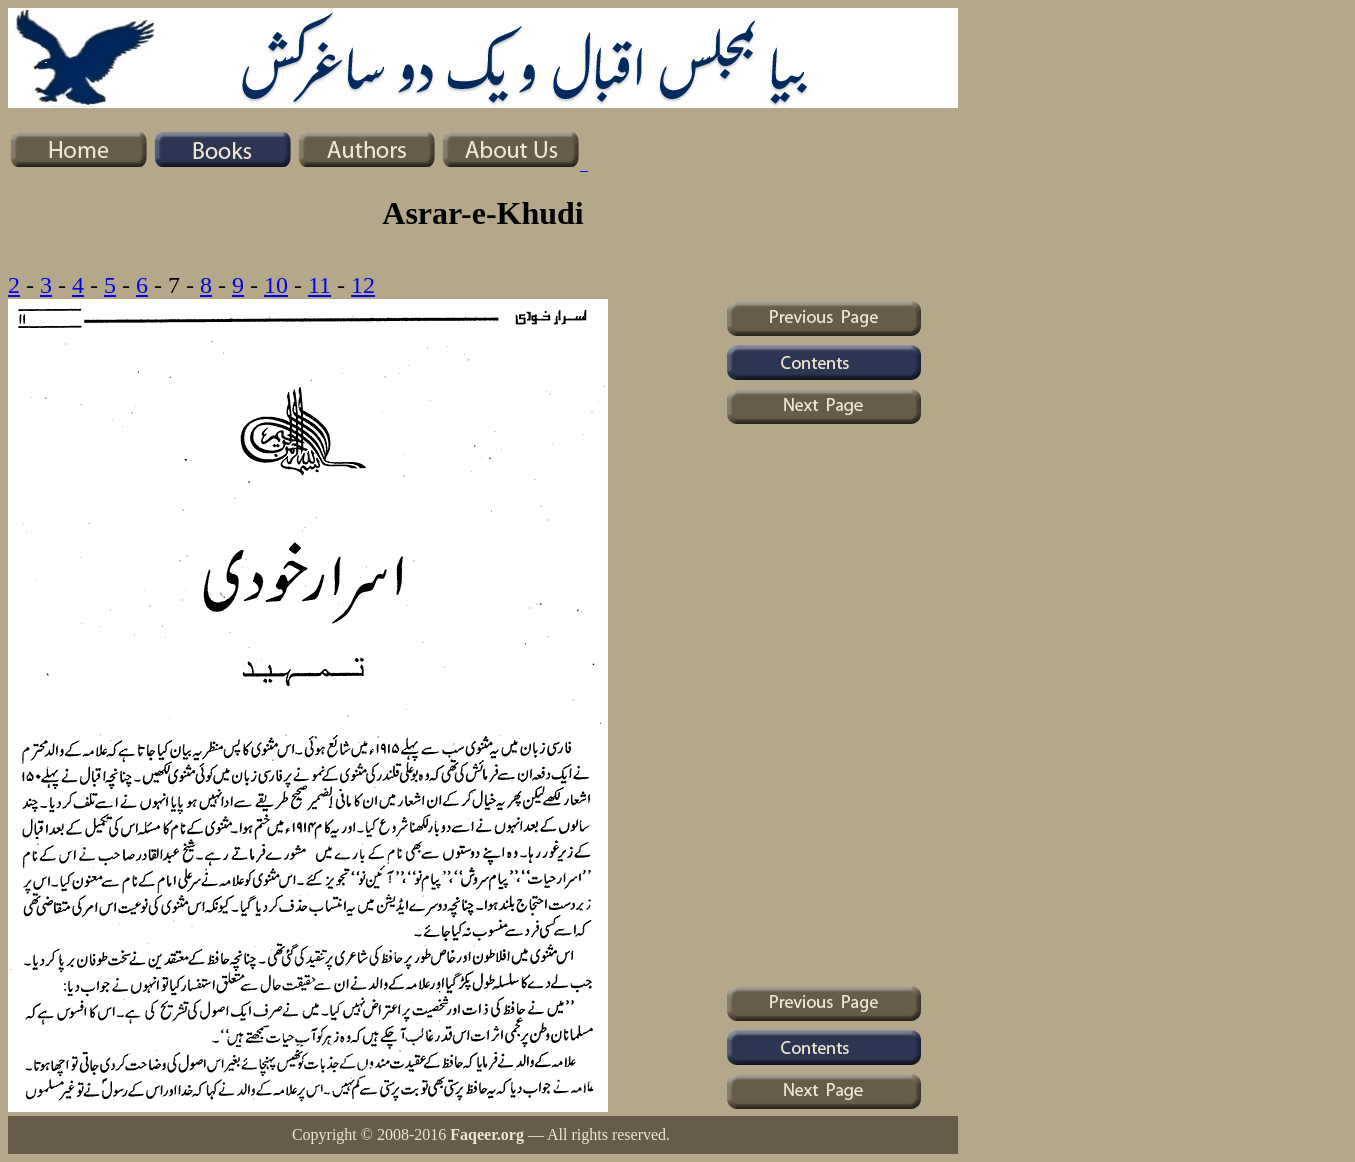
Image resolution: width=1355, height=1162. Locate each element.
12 (363, 285)
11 (319, 285)
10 (276, 285)
